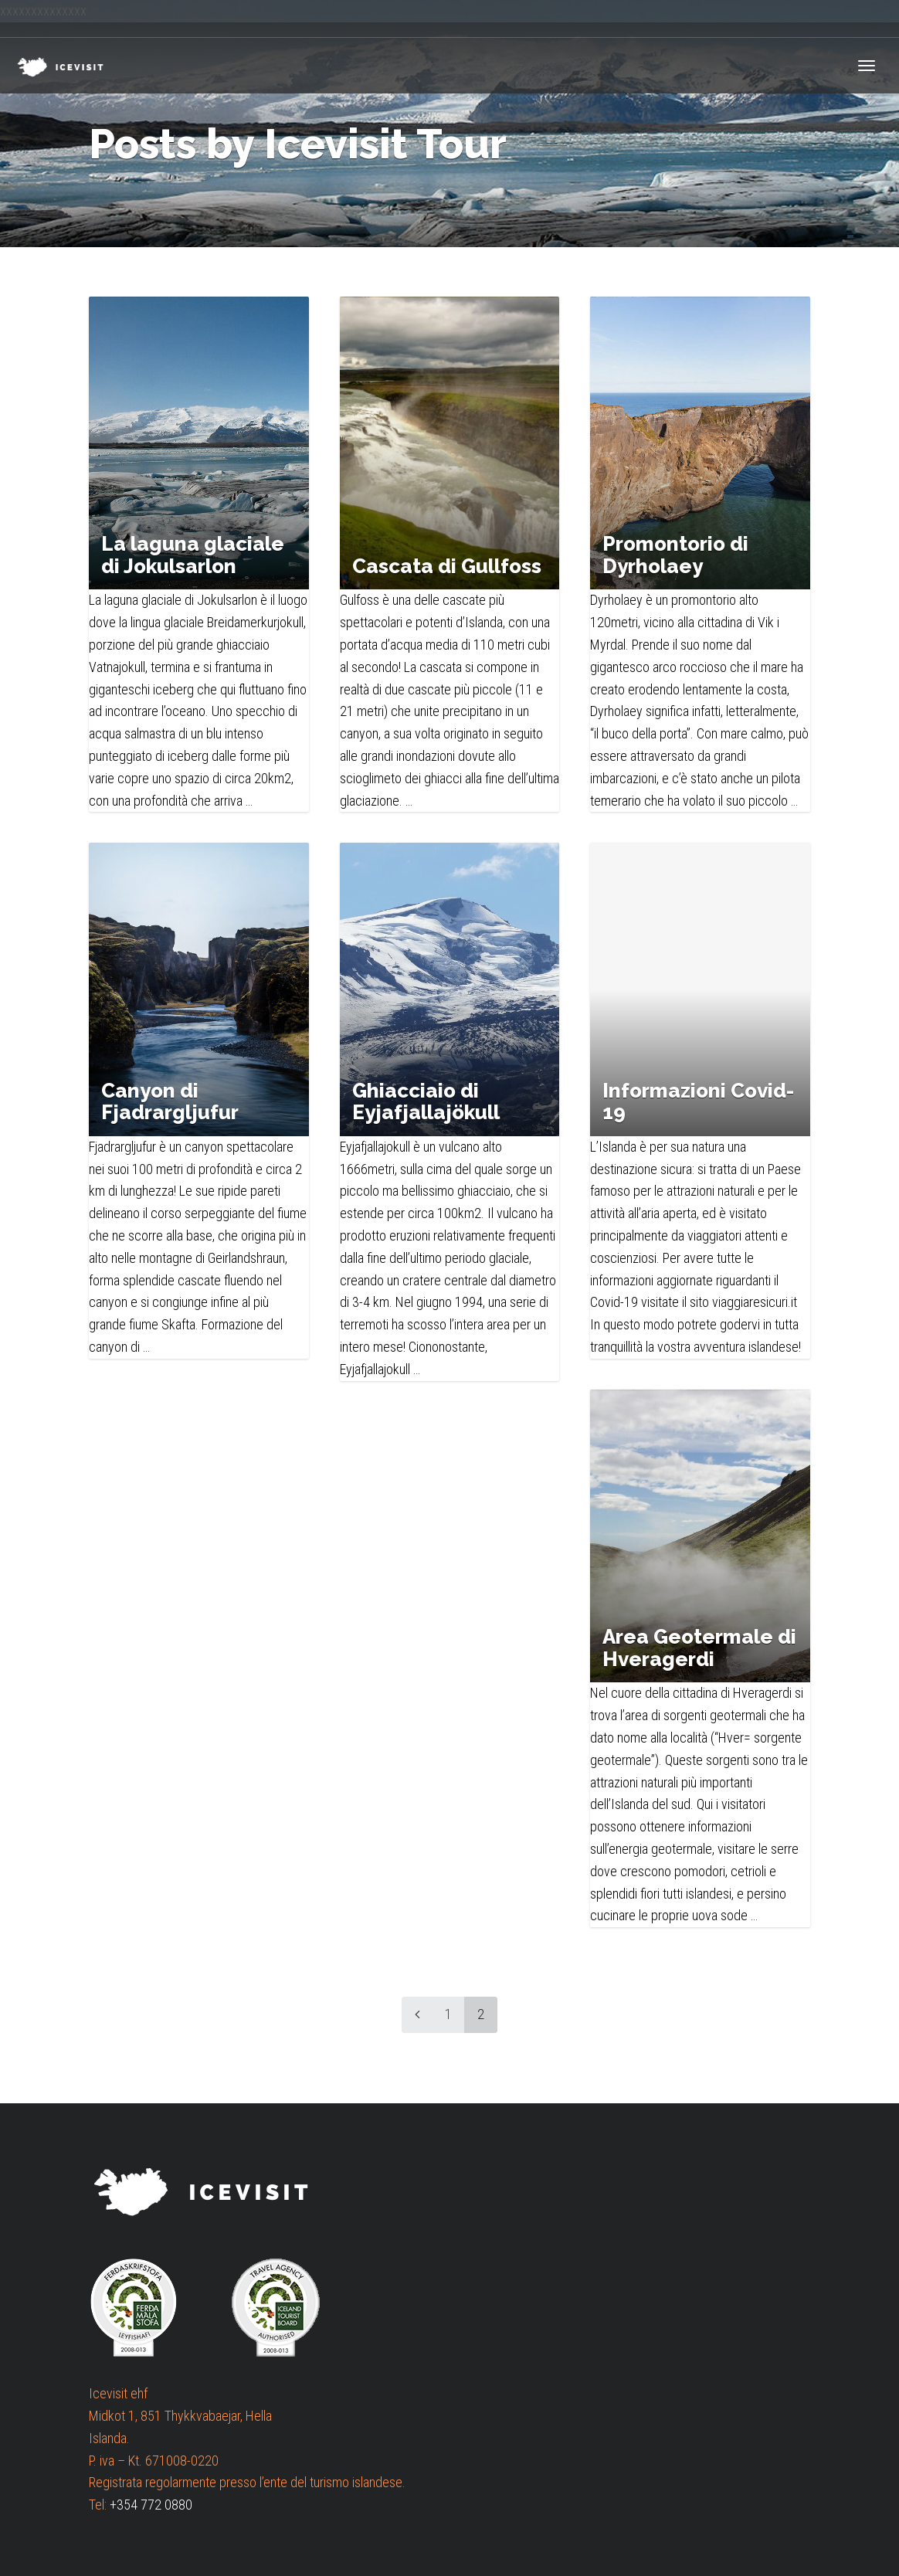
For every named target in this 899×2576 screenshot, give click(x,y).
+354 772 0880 (151, 2504)
